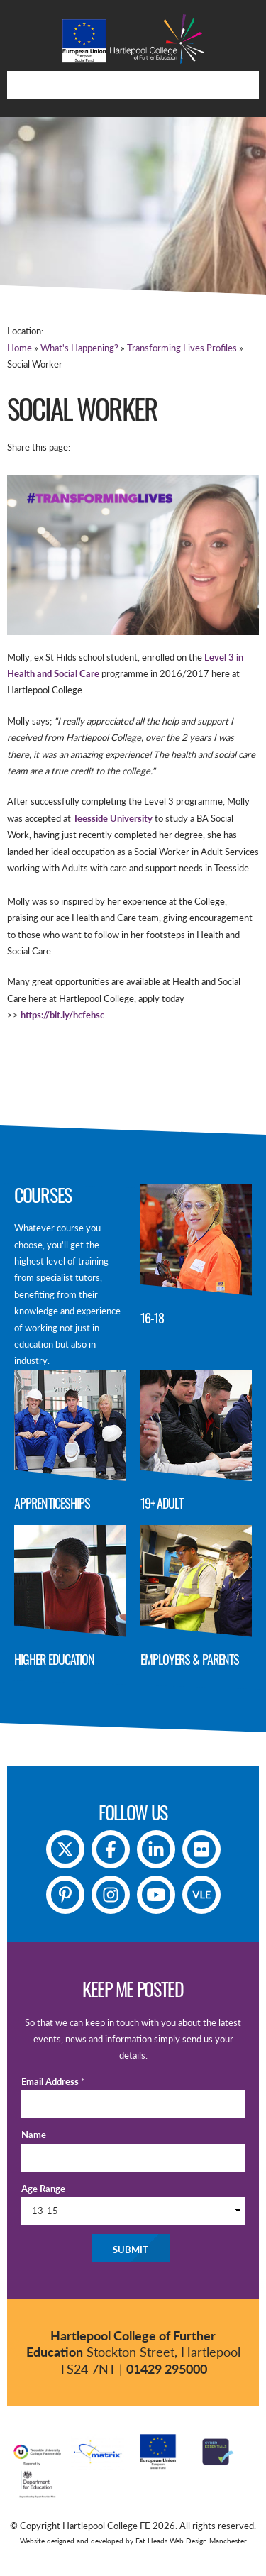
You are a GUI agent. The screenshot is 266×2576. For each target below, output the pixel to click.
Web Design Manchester (208, 2540)
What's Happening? (79, 347)
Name (33, 2134)
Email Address (53, 2081)
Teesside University (114, 818)
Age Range (43, 2188)
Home (19, 347)
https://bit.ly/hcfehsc (62, 1014)
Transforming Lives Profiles (182, 347)
